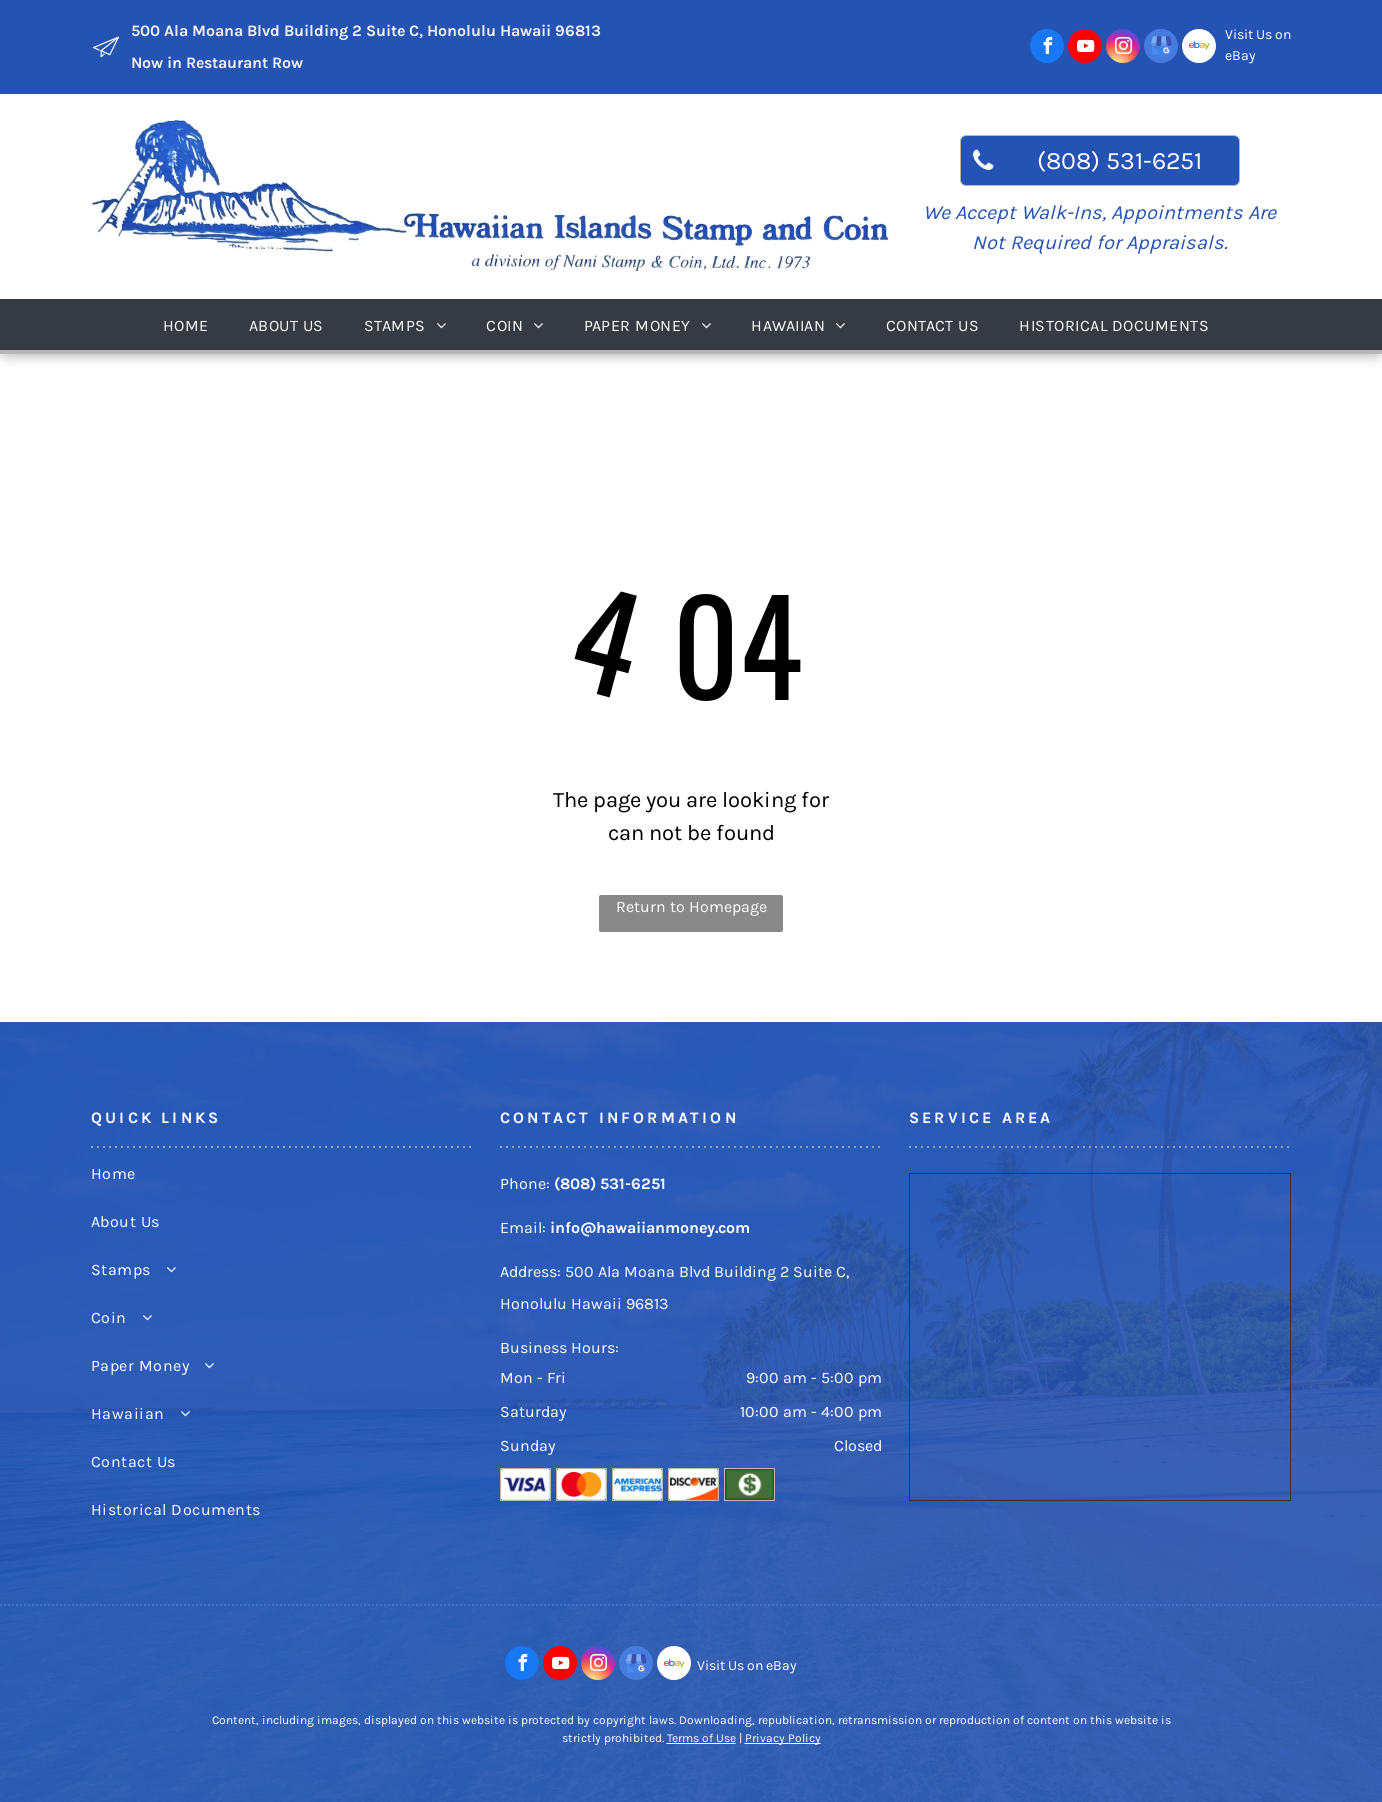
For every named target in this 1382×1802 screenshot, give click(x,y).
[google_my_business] (1161, 48)
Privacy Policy (783, 1738)
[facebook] (1047, 48)
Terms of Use (701, 1738)
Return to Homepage (691, 906)
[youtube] (1085, 48)
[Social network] (1199, 48)
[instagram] (1123, 48)
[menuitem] (191, 324)
